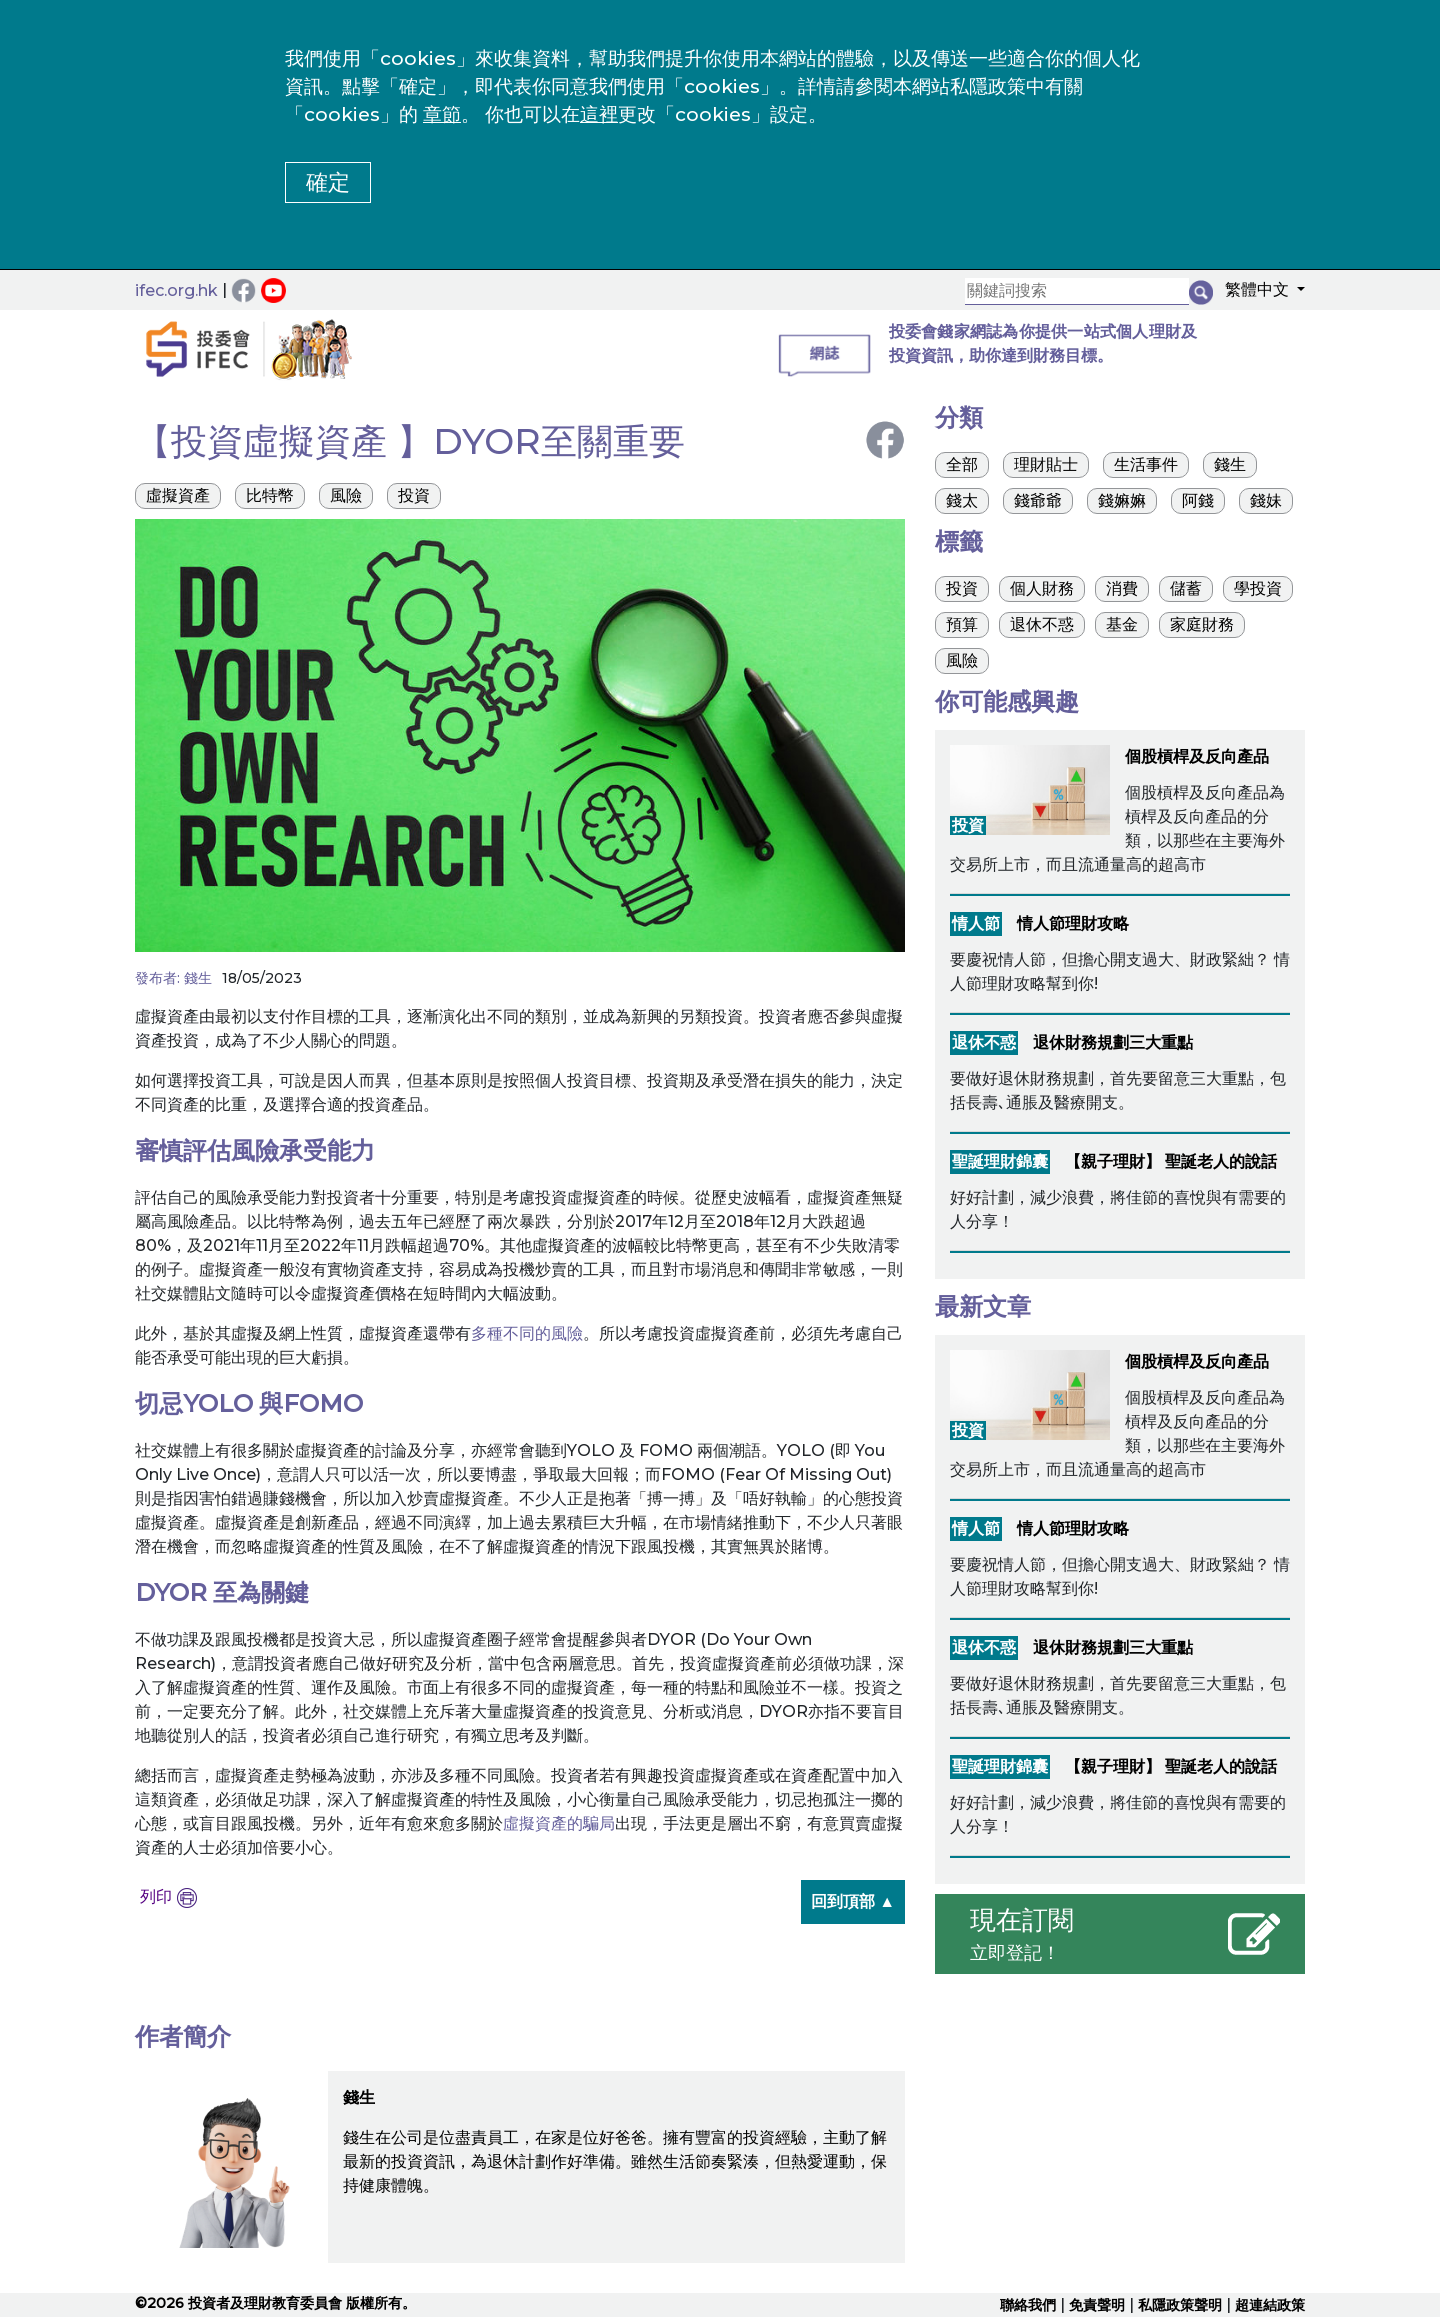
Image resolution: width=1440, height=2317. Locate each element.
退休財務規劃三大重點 (1113, 1042)
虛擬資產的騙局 (559, 1823)
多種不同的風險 (527, 1333)
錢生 (198, 978)
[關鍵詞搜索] (1077, 291)
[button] (1259, 293)
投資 (968, 825)
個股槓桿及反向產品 (1197, 756)
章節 (442, 114)
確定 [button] (328, 182)
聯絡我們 (1028, 2305)
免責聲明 (1097, 2305)
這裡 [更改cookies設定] (599, 114)
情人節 (976, 923)
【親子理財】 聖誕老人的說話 (1171, 1161)
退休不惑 (984, 1042)
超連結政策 (1270, 2305)
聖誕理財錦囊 (1000, 1161)
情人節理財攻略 (1073, 923)
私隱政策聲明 (1180, 2305)
